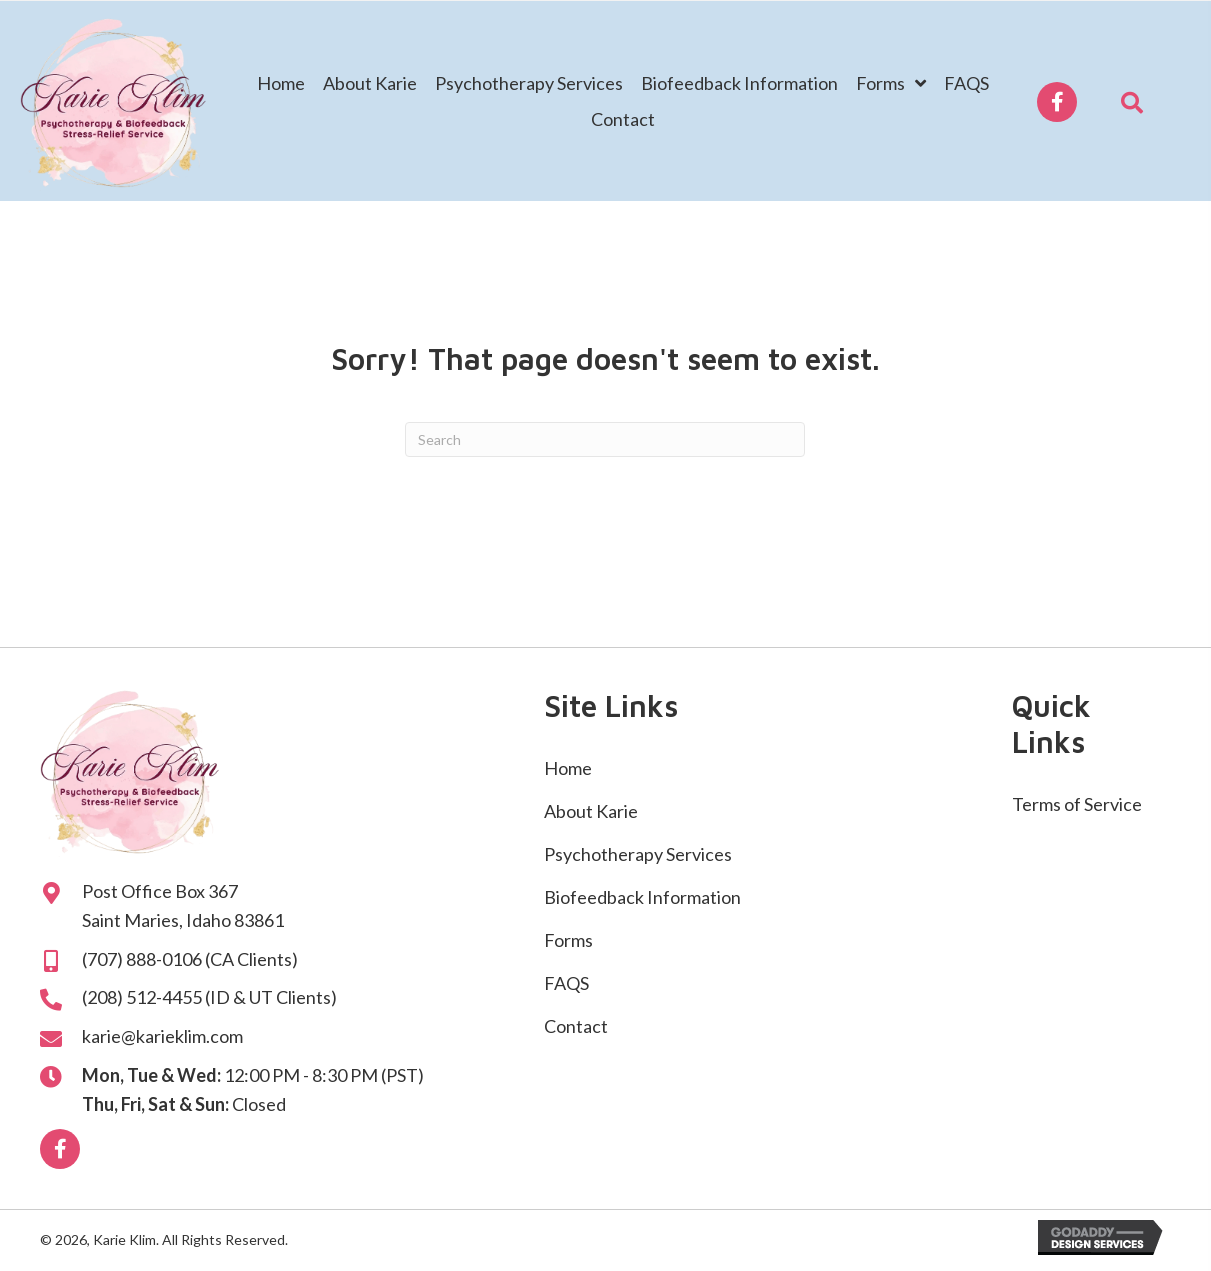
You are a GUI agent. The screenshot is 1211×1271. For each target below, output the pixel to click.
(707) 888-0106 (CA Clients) (190, 959)
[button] (1057, 102)
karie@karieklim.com (162, 1036)
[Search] (605, 439)
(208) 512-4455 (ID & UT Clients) (209, 997)
